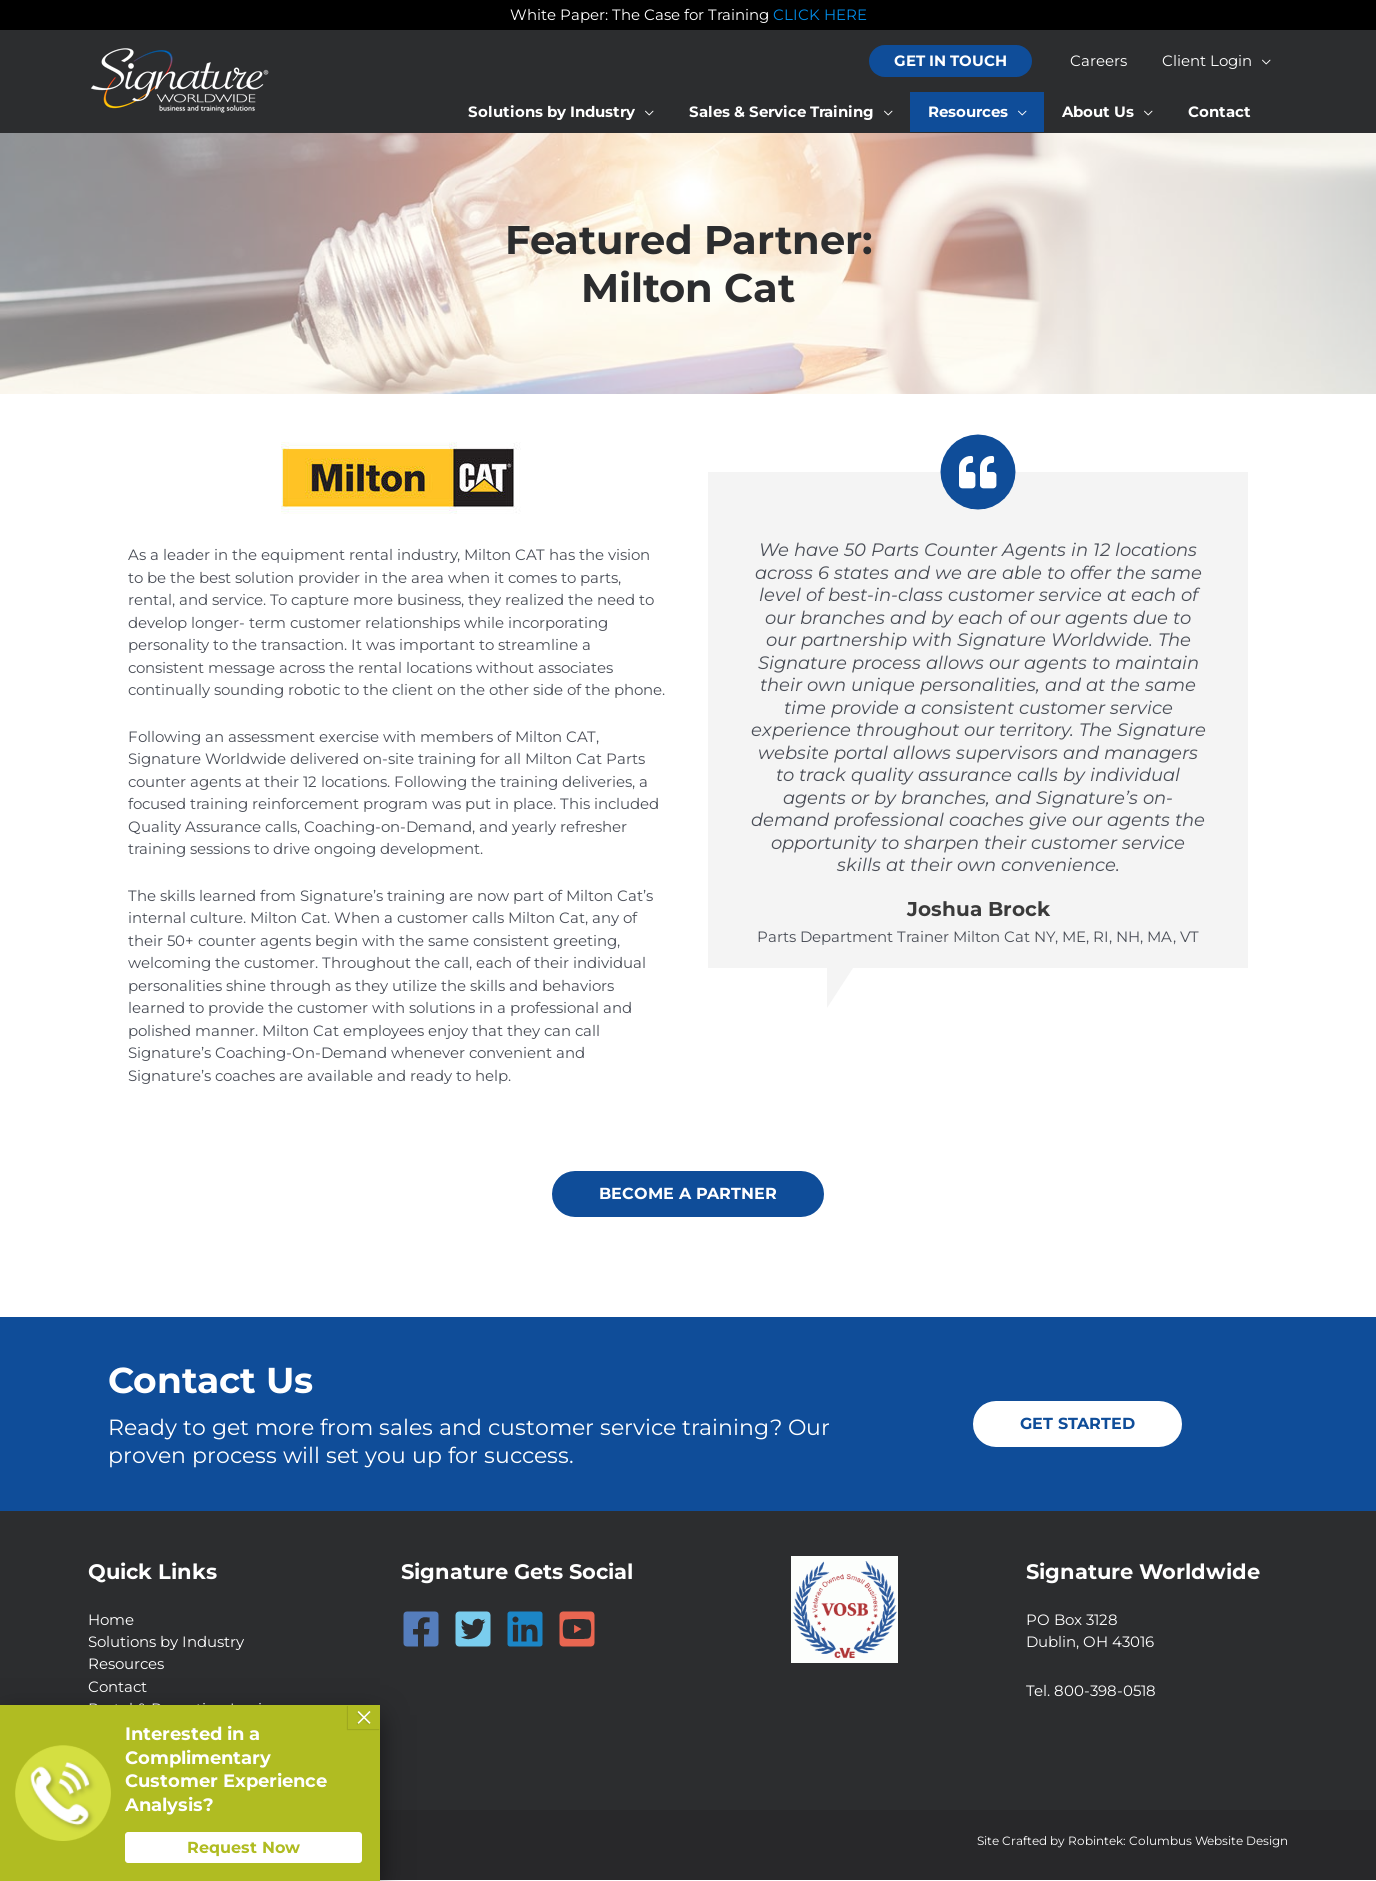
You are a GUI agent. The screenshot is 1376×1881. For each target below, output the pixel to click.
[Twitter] (473, 1629)
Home (111, 1619)
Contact (117, 1686)
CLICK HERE (820, 14)
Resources (126, 1664)
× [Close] (364, 1717)
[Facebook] (421, 1629)
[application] (1263, 61)
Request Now (243, 1847)
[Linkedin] (525, 1629)
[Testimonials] (978, 701)
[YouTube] (577, 1629)
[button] (960, 61)
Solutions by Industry (166, 1641)
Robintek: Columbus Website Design (1178, 1841)
